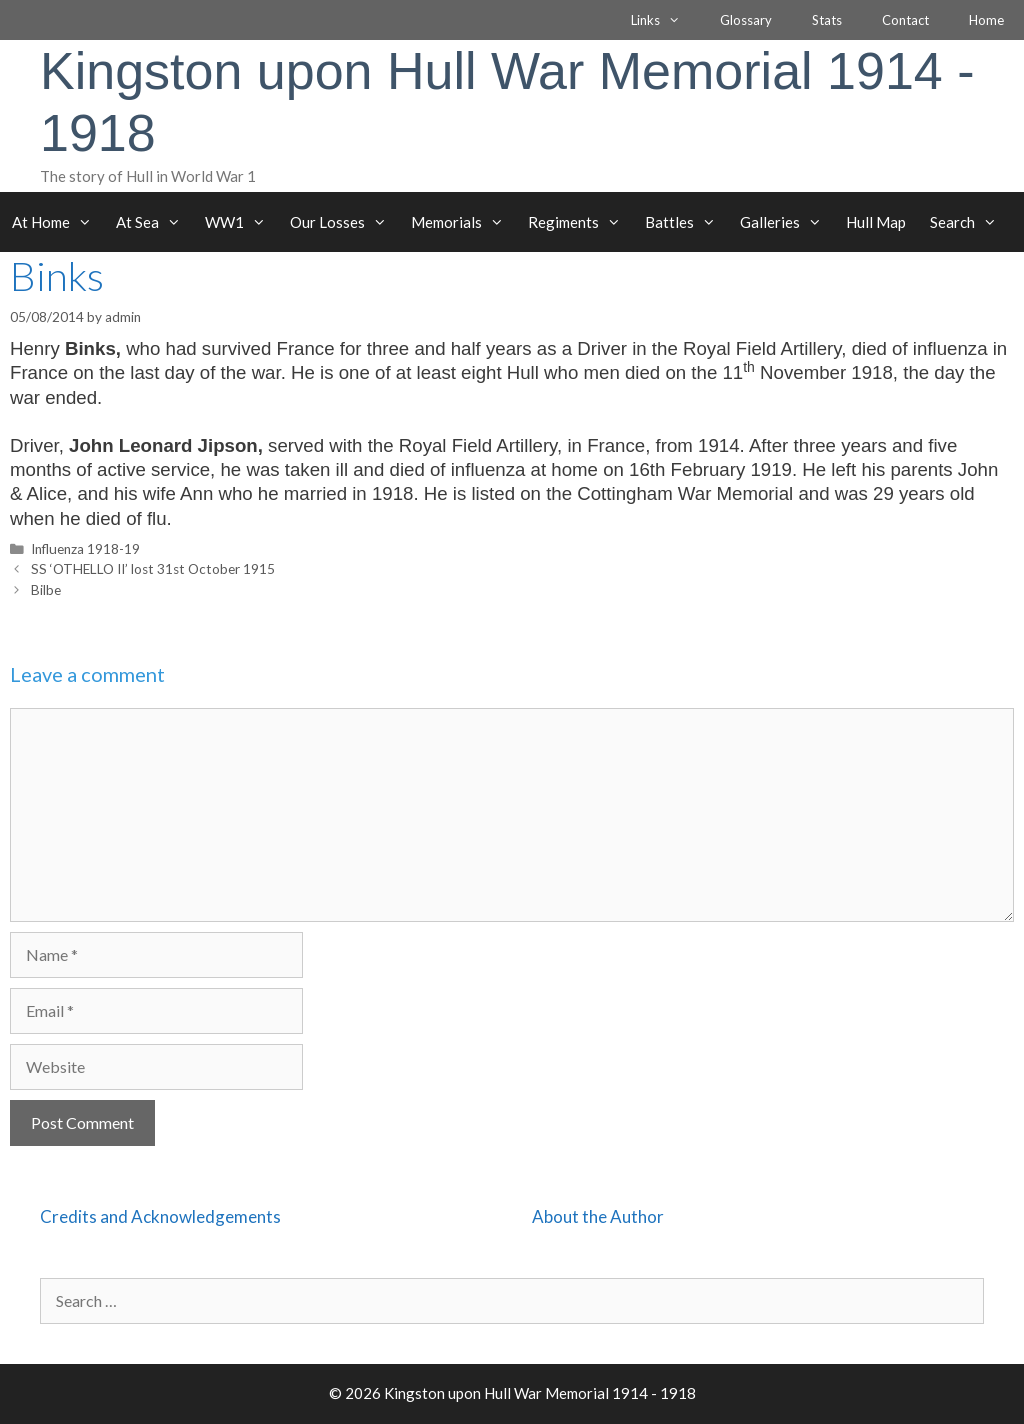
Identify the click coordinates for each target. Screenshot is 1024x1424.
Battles (686, 222)
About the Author (598, 1216)
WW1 (241, 222)
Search (969, 222)
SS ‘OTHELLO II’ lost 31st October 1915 (153, 569)
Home (986, 20)
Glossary (746, 20)
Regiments (580, 222)
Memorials (463, 222)
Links (665, 20)
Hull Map (876, 222)
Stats (827, 20)
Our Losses (344, 222)
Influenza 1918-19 (85, 549)
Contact (905, 20)
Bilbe (46, 590)
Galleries (787, 222)
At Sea (154, 222)
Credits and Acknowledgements (160, 1216)
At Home (58, 222)
